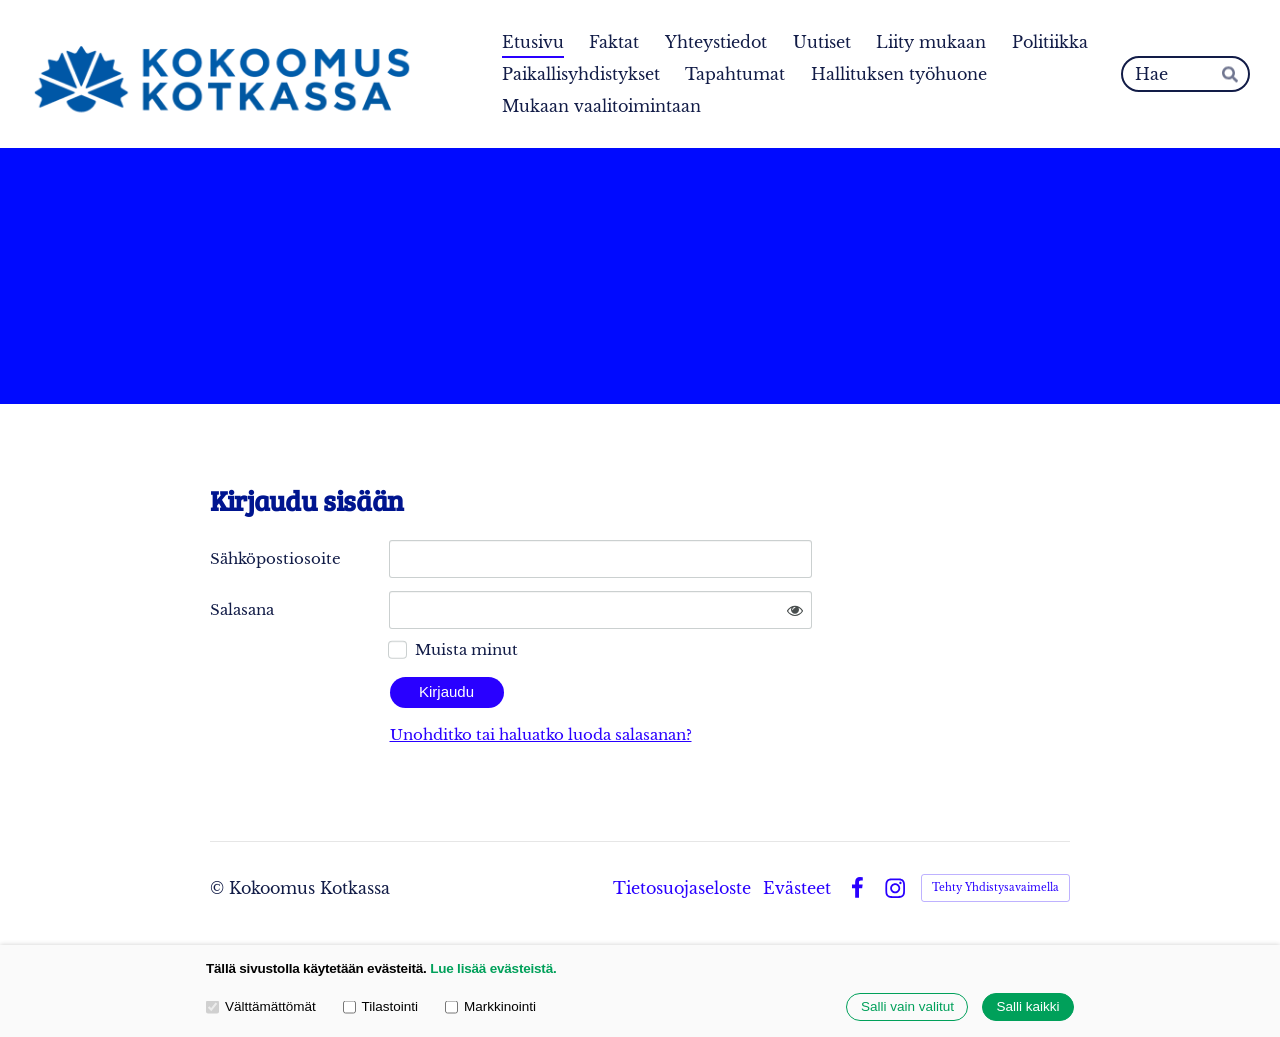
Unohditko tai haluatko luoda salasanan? (541, 734)
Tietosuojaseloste (682, 888)
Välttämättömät (261, 1007)
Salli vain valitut (907, 1007)
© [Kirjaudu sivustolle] (219, 888)
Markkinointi (490, 1007)
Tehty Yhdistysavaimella (995, 887)
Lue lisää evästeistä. (493, 968)
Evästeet (797, 888)
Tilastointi (380, 1007)
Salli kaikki (1027, 1007)
